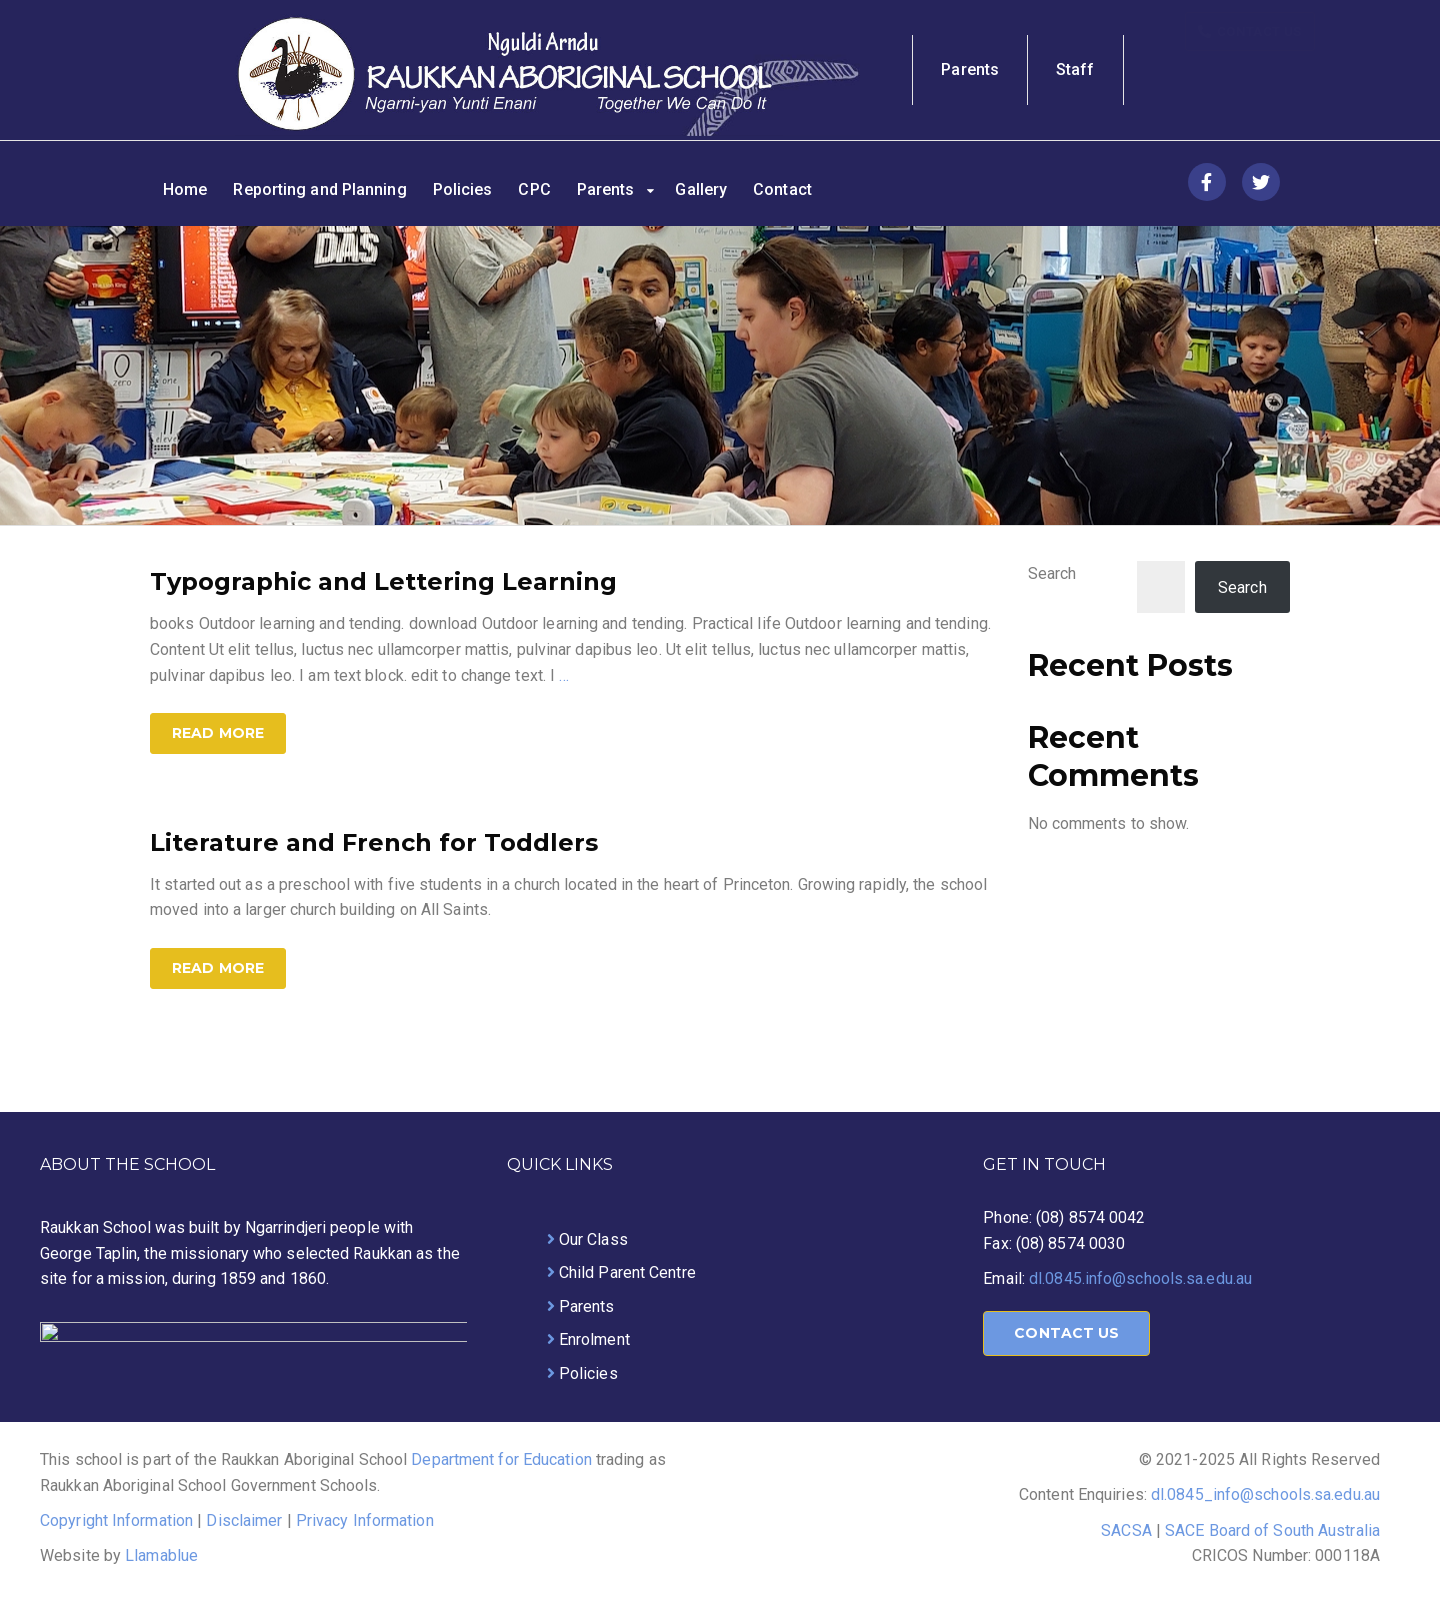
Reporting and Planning (319, 189)
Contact (782, 189)
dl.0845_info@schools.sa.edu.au (1265, 1494)
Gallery (701, 189)
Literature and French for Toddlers (374, 842)
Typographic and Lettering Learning (383, 581)
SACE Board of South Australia (1272, 1530)
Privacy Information (365, 1520)
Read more (218, 733)
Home (185, 189)
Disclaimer (244, 1520)
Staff (1075, 69)
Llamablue (161, 1555)
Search (1052, 573)
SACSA (1126, 1530)
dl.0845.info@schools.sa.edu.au (1140, 1278)
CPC (534, 189)
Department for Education (503, 1459)
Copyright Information (116, 1520)
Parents (970, 69)
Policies (463, 189)
